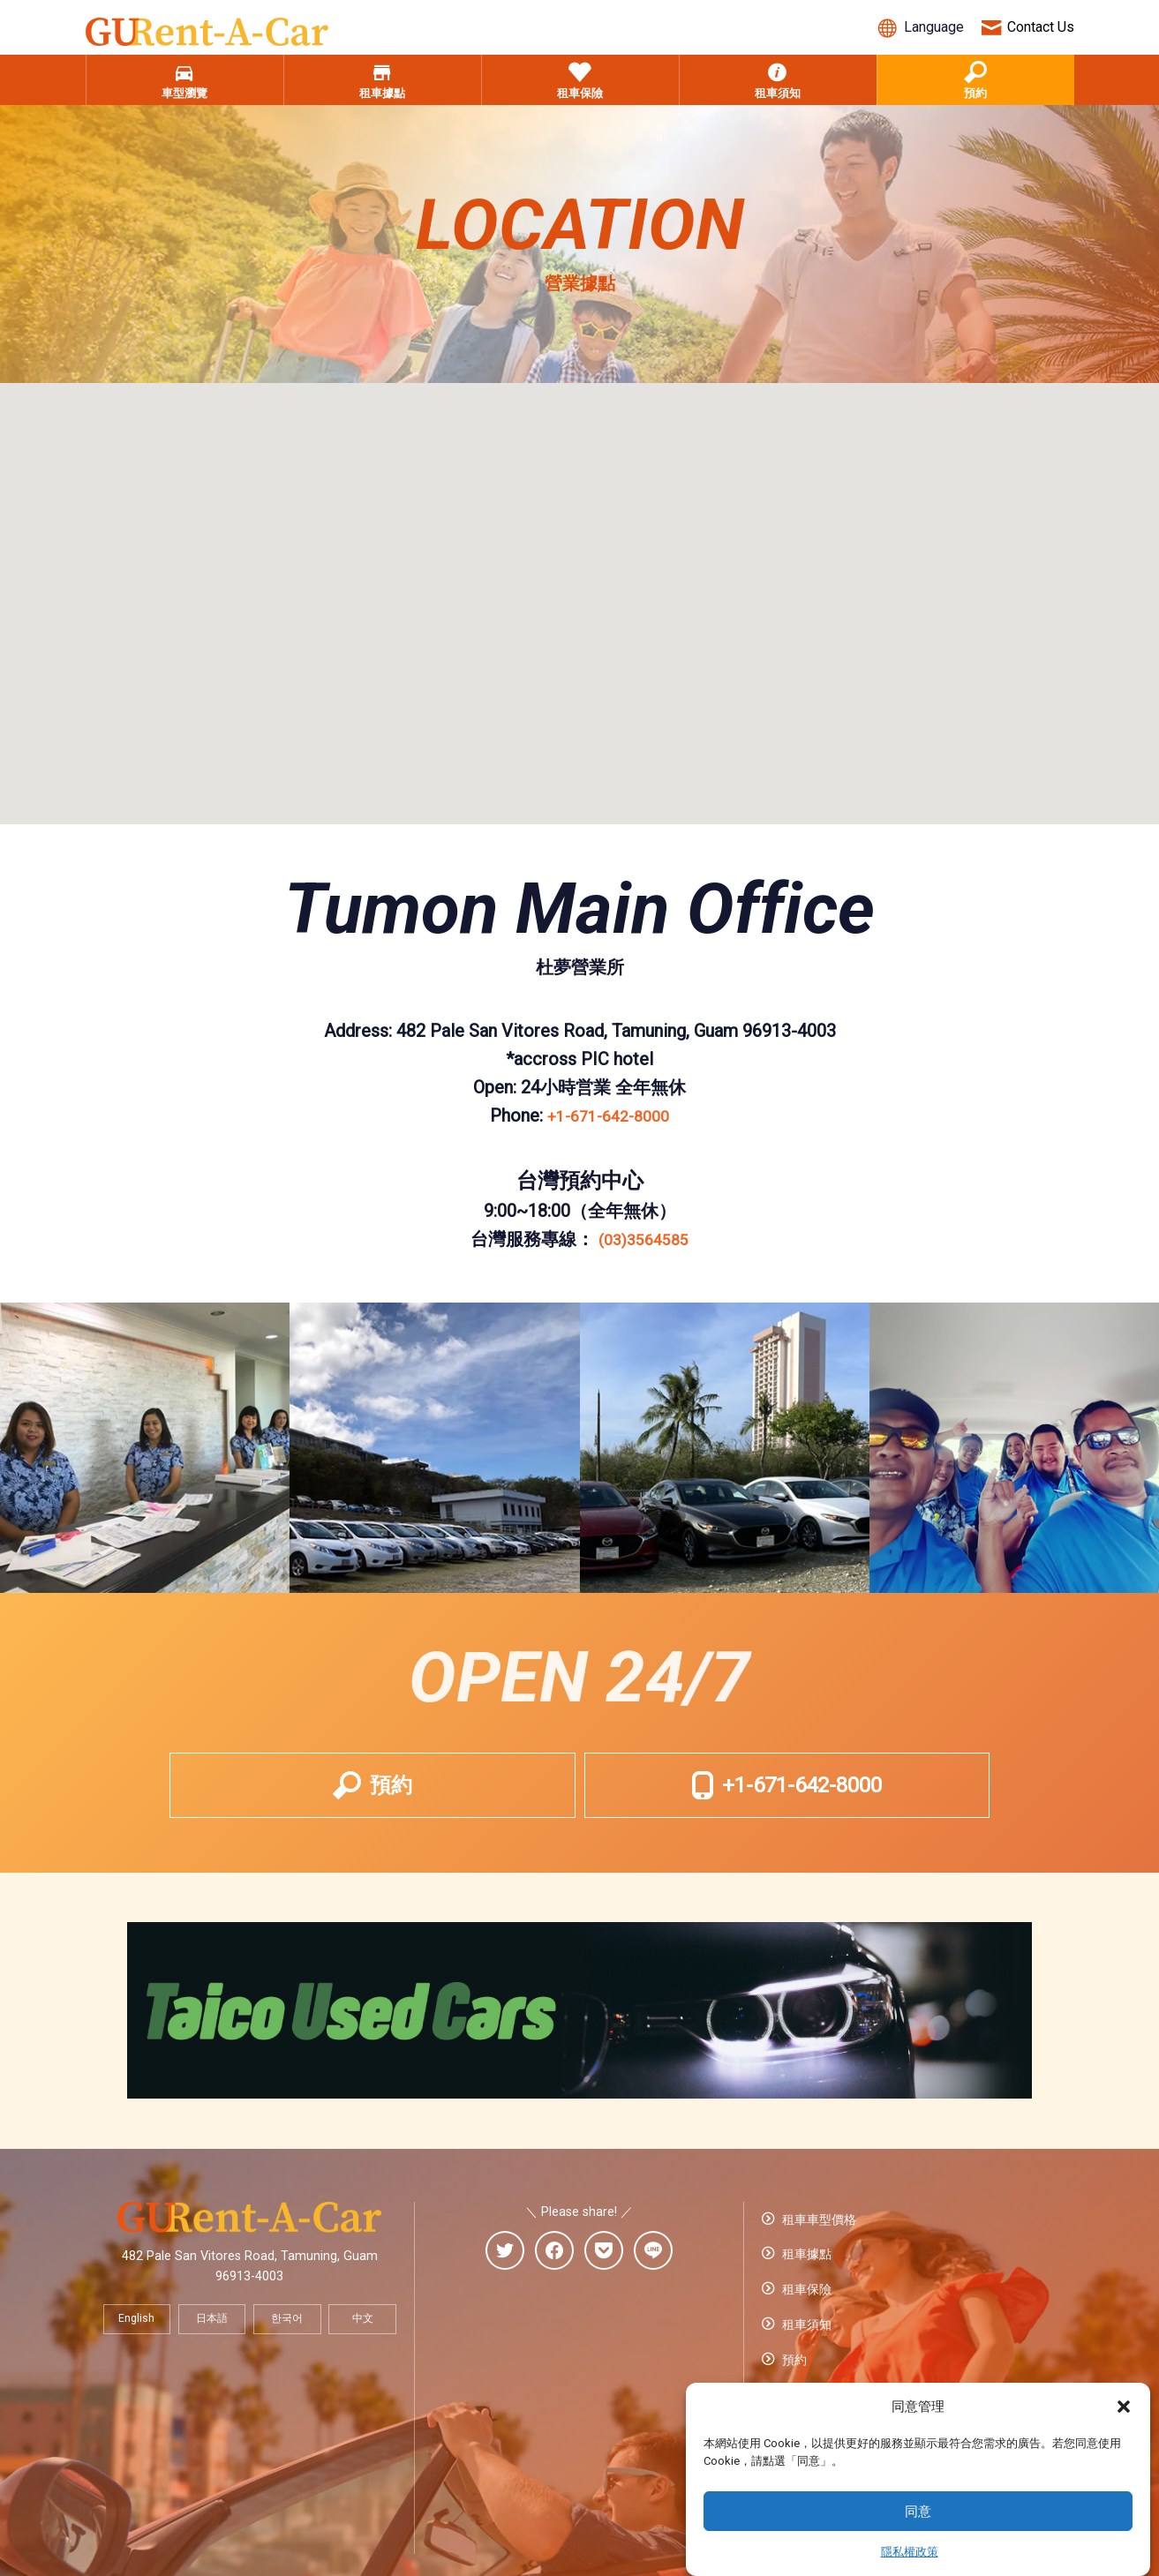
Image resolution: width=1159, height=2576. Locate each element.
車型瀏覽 (184, 91)
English (136, 2342)
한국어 (287, 2342)
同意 (918, 2512)
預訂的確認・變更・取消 (848, 2369)
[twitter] (504, 2275)
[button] (1124, 2406)
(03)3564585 (644, 1247)
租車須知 (777, 91)
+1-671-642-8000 (608, 1124)
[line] (653, 2275)
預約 (975, 91)
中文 (362, 2342)
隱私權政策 (909, 2551)
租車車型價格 (817, 2240)
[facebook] (554, 2275)
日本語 (212, 2342)
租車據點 (382, 91)
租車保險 (580, 91)
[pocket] (603, 2275)
